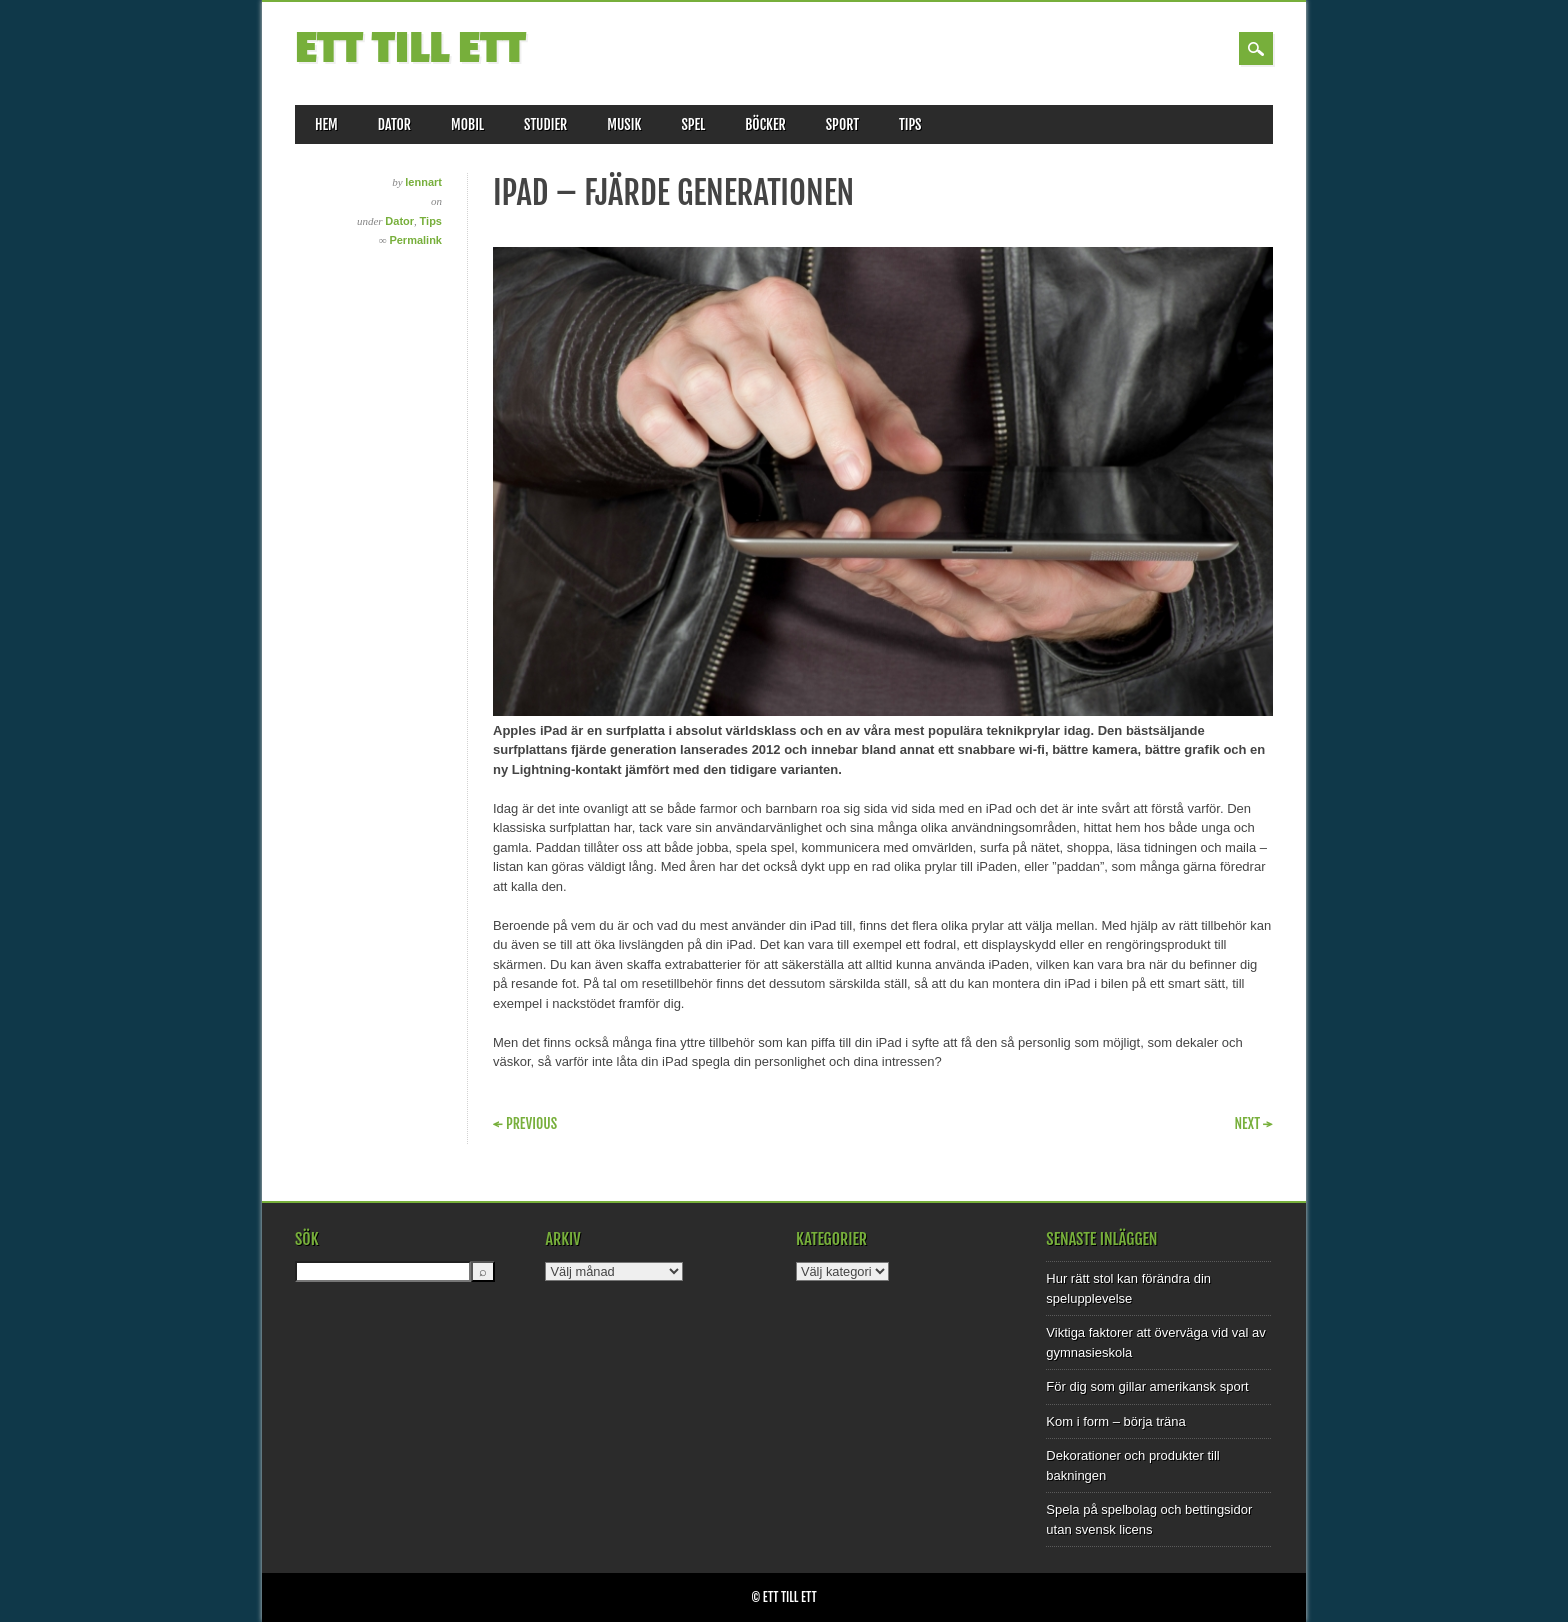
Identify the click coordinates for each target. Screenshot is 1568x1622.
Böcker (765, 124)
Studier (545, 124)
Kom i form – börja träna (1115, 1421)
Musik (624, 124)
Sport (842, 124)
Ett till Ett (410, 48)
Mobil (467, 124)
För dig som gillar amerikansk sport (1147, 1386)
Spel (693, 124)
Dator (394, 124)
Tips (910, 124)
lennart (423, 182)
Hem (326, 124)
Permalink (415, 240)
